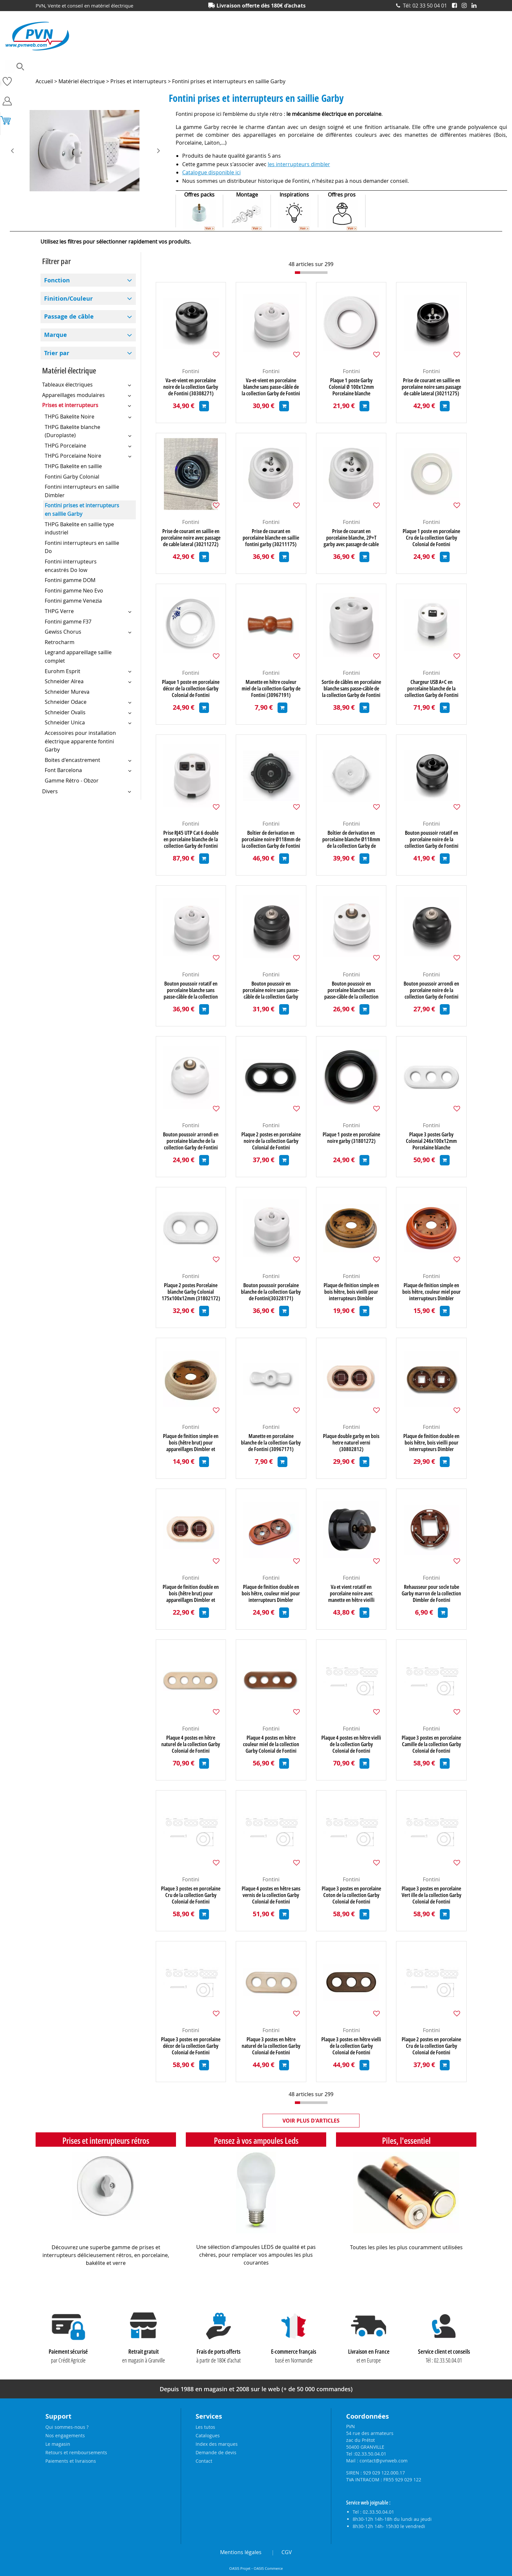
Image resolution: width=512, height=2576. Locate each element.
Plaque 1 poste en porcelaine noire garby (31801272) (351, 1138)
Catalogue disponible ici (211, 172)
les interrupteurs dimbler (299, 164)
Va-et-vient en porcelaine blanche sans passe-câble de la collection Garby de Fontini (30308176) (271, 387)
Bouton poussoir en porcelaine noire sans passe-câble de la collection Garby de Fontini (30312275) (271, 990)
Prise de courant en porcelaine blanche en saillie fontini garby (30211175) (271, 537)
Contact (204, 2461)
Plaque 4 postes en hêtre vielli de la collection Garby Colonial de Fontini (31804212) (351, 1744)
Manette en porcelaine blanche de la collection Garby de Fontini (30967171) (271, 1442)
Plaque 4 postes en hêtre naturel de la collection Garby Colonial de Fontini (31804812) (190, 1744)
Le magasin (57, 2444)
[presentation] (16, 150)
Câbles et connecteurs (139, 67)
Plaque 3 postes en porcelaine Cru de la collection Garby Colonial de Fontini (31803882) (190, 1895)
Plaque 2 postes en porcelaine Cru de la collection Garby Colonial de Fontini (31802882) (431, 2046)
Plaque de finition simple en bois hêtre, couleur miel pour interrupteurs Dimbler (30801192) (431, 1292)
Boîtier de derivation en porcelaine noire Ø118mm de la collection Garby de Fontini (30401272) (271, 839)
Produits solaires (460, 67)
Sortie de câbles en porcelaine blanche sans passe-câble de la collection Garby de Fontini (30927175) (351, 688)
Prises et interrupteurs (410, 67)
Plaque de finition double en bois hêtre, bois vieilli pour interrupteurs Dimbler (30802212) (431, 1442)
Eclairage (180, 67)
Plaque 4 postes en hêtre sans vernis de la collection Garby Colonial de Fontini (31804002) (271, 1895)
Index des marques (217, 2444)
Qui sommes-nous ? (66, 2427)
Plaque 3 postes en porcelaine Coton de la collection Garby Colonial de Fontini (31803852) (351, 1895)
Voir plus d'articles (311, 2120)
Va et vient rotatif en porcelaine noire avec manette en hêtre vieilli (351, 1593)
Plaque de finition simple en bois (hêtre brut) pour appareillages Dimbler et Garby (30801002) (190, 1442)
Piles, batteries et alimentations (346, 67)
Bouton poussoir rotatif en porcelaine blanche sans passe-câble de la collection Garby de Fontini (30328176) (191, 990)
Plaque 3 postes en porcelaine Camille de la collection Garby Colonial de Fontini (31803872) (431, 1744)
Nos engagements (65, 2435)
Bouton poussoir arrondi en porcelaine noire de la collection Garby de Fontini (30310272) (431, 990)
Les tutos (205, 2427)
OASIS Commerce (268, 2568)
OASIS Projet (239, 2568)
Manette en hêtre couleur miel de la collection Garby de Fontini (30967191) (271, 688)
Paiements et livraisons (70, 2461)
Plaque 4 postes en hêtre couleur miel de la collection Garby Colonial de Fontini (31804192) (271, 1744)
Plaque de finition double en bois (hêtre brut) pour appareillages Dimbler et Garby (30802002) (191, 1593)
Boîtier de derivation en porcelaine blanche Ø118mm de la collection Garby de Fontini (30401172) (351, 839)
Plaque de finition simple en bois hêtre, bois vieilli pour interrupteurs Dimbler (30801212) (351, 1292)
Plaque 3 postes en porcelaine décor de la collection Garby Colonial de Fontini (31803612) (190, 2046)
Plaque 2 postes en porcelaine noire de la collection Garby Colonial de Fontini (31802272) (271, 1141)
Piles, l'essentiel (406, 2140)
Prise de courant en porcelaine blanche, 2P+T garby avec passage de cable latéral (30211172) (351, 537)
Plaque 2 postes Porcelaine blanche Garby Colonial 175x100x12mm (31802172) (191, 1292)
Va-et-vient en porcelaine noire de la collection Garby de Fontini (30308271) (190, 387)
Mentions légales (241, 2552)
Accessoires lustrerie (86, 67)
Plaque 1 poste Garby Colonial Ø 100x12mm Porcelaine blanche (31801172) (351, 387)
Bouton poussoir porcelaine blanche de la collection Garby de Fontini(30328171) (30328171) (271, 1292)
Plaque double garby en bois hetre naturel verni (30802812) (351, 1442)
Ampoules (45, 67)
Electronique (213, 67)
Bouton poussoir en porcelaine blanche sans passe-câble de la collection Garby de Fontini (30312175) (351, 990)
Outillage (295, 67)
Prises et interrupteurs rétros (105, 2140)
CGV (286, 2552)
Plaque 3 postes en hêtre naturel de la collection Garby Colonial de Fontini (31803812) (271, 2046)
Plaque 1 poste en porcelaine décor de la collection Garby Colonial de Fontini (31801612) (190, 688)
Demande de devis (216, 2452)
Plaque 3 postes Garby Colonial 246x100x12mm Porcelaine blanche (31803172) (431, 1141)
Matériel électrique (255, 67)
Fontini (190, 371)
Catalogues (208, 2435)
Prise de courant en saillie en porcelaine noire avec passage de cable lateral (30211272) (190, 537)
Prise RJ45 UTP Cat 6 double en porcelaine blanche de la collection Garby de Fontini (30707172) (190, 839)
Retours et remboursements (76, 2452)
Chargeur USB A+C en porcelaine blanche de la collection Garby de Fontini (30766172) (431, 688)
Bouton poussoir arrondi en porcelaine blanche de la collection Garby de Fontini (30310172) (190, 1141)
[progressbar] (311, 272)
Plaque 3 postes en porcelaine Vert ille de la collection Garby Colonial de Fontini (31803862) (431, 1895)
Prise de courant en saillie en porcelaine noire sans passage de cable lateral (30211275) (431, 387)
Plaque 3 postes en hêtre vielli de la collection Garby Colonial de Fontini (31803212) (351, 2046)
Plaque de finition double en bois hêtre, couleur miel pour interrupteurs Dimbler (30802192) (271, 1593)
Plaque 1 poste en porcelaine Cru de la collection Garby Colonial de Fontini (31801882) (431, 537)
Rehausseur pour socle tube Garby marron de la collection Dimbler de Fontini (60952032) (431, 1593)
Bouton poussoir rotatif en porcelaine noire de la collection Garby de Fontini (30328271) (431, 839)
